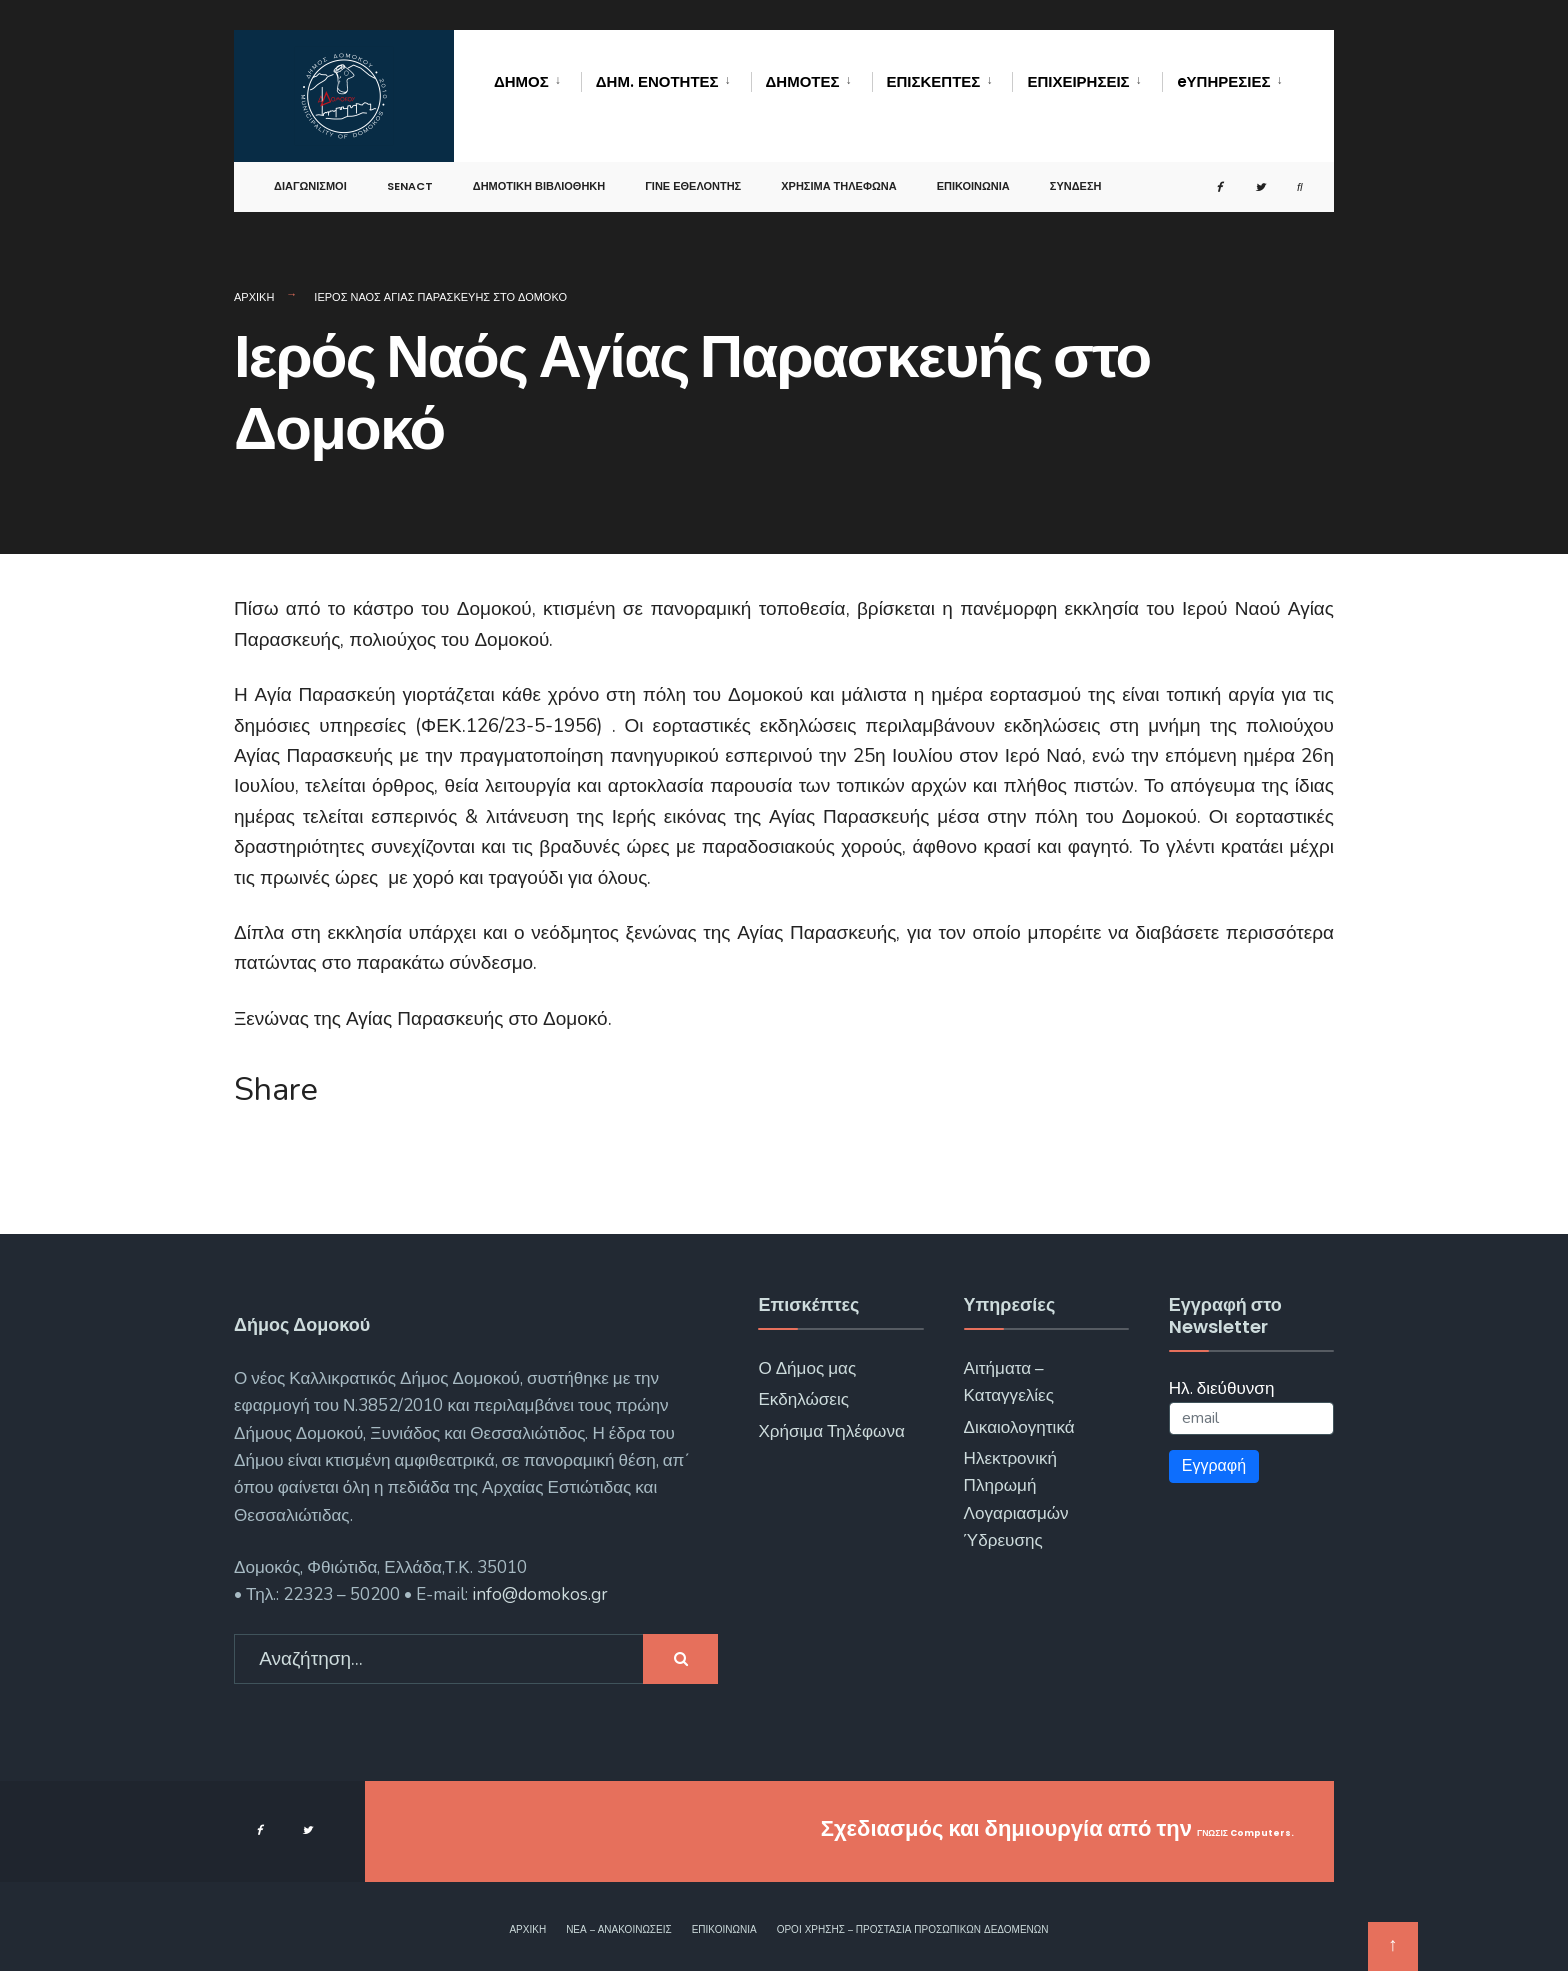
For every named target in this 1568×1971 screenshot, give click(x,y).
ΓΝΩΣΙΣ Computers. (1186, 1828)
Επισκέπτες (934, 81)
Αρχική (254, 297)
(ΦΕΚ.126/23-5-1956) (509, 726)
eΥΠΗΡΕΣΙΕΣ (1224, 81)
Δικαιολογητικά (1019, 1427)
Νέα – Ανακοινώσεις (619, 1930)
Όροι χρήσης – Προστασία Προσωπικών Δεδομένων (913, 1930)
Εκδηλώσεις (803, 1399)
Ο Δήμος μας (807, 1368)
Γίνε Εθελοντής (693, 174)
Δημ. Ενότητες (657, 81)
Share (276, 1090)
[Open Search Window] (1284, 175)
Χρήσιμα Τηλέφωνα (838, 174)
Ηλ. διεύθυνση (1222, 1388)
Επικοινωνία (973, 174)
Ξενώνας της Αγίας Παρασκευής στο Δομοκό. (423, 1019)
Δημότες (803, 81)
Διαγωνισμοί (310, 174)
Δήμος (521, 81)
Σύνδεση (1076, 174)
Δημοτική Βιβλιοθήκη (539, 174)
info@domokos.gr (538, 1594)
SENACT (410, 174)
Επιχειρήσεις (1078, 81)
